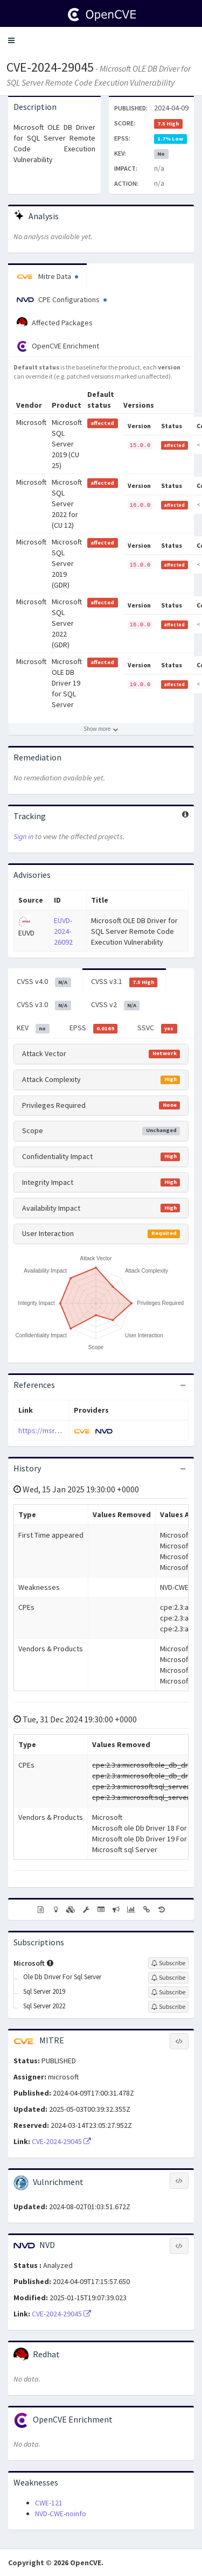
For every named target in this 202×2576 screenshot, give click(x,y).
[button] (11, 40)
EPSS (93, 1028)
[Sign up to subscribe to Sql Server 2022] (168, 2007)
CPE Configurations (62, 299)
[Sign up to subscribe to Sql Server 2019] (168, 1992)
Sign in (23, 836)
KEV (33, 1028)
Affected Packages (55, 322)
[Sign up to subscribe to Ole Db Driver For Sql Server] (168, 1978)
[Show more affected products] (101, 729)
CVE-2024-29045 (50, 67)
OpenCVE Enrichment (58, 346)
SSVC (157, 1028)
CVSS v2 (115, 1005)
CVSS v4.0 (44, 981)
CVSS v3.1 (124, 981)
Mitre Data (47, 276)
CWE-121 (48, 2503)
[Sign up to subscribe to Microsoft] (168, 1963)
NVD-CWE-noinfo (60, 2513)
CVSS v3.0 (44, 1005)
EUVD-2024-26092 (63, 931)
